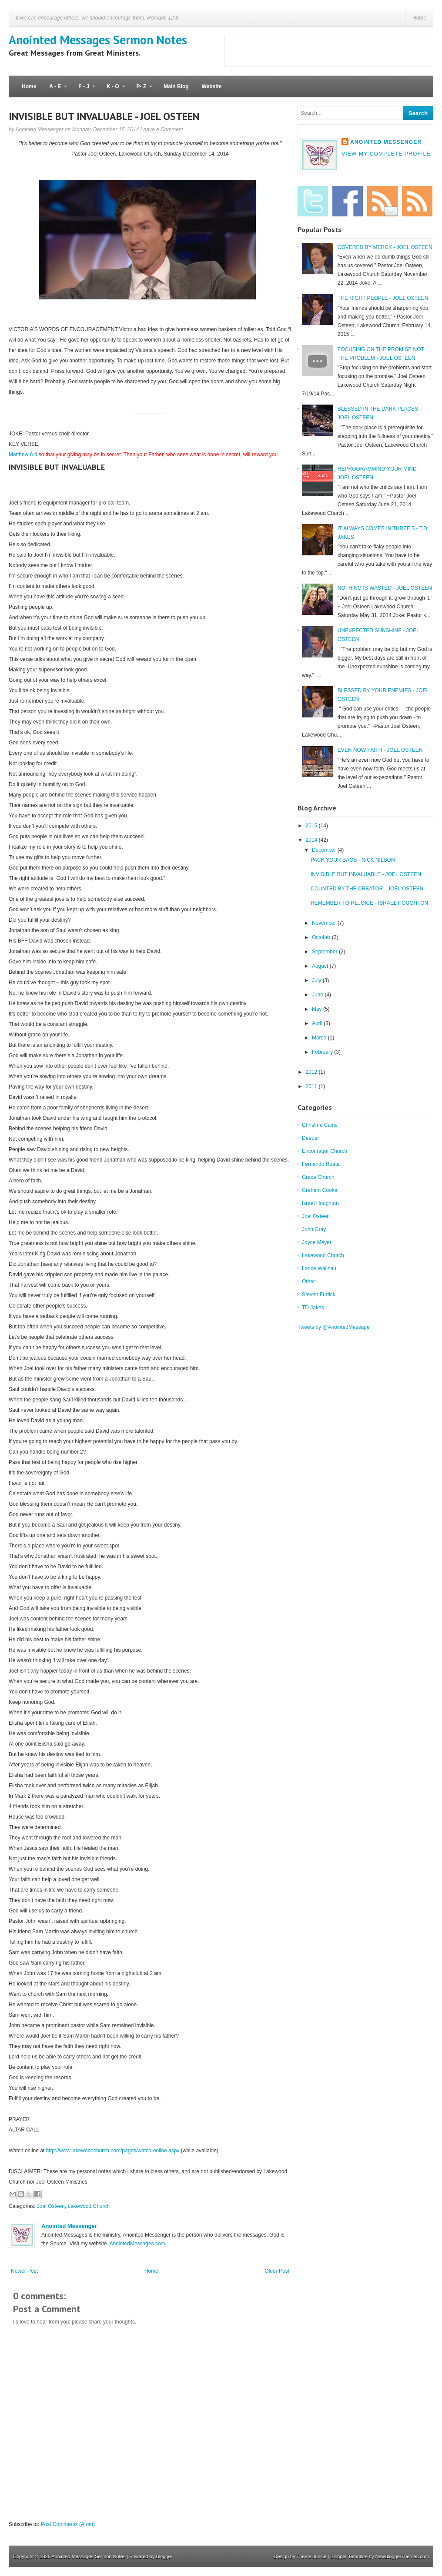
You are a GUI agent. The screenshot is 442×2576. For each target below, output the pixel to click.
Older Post (277, 2271)
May (317, 1009)
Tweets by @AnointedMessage (334, 1327)
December (325, 850)
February (323, 1052)
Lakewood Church (88, 2206)
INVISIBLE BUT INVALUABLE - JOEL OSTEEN (104, 116)
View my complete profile (386, 154)
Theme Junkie (311, 2556)
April (318, 1023)
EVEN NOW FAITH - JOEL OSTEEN (380, 750)
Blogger (164, 2556)
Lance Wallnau (319, 1268)
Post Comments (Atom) (67, 2524)
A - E (55, 90)
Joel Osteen (51, 2206)
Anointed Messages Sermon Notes (98, 40)
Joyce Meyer (317, 1242)
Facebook (347, 201)
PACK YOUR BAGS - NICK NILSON (353, 860)
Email (382, 201)
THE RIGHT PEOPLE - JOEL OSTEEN (383, 298)
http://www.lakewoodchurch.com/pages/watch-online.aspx (113, 2151)
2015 (312, 826)
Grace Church (318, 1177)
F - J (83, 90)
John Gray (314, 1229)
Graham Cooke (319, 1190)
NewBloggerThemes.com (402, 2556)
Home (419, 18)
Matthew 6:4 (23, 454)
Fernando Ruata (321, 1164)
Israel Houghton (320, 1203)
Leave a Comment (162, 129)
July (317, 980)
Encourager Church (324, 1151)
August (321, 966)
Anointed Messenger (69, 2226)
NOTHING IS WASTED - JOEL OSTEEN (385, 588)
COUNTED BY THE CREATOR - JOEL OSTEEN (367, 889)
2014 (312, 840)
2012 (312, 1072)
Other (308, 1281)
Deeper (310, 1138)
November (325, 923)
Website (212, 86)
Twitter (313, 201)
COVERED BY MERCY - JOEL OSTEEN (385, 247)
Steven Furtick (318, 1294)
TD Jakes (313, 1308)
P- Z (141, 90)
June (318, 995)
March (320, 1038)
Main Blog (176, 86)
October (322, 937)
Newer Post (24, 2271)
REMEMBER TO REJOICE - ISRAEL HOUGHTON (369, 903)
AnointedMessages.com (137, 2244)
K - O (112, 90)
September (325, 952)
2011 (312, 1086)
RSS (417, 201)
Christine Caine (320, 1125)
